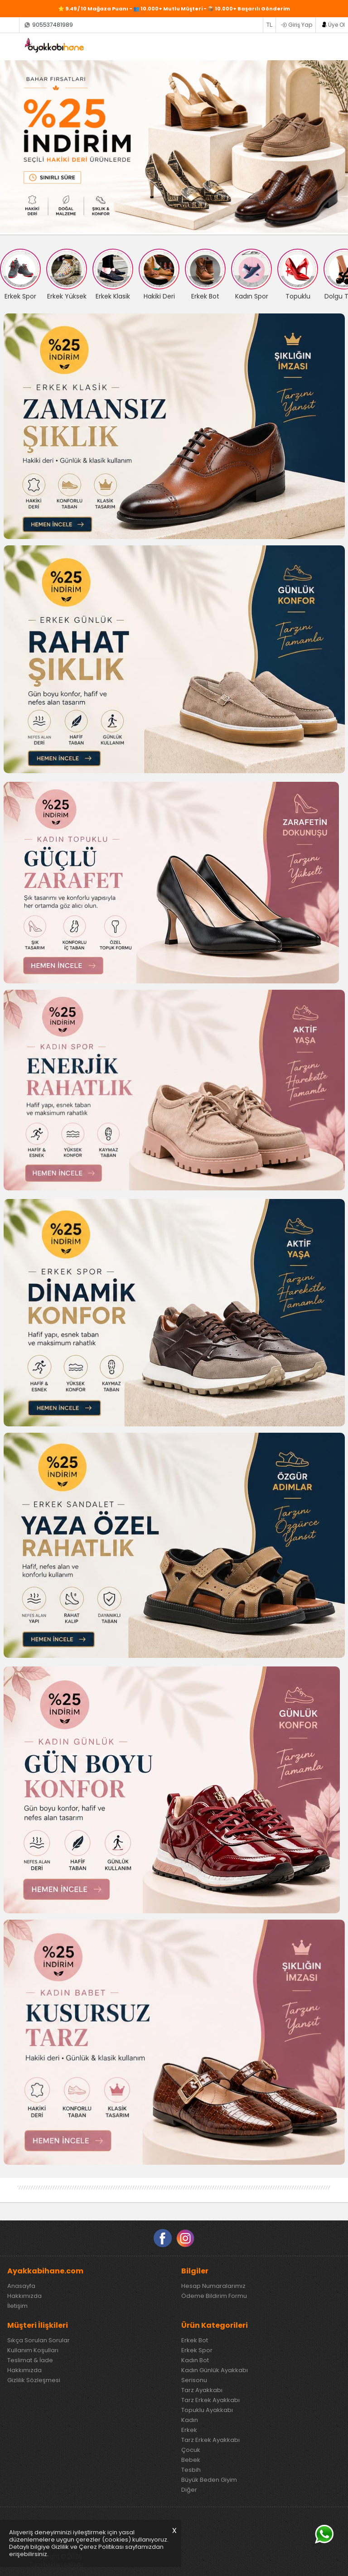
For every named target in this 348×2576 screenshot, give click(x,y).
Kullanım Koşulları (32, 2350)
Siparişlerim (9, 25)
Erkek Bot (194, 2340)
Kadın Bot (195, 2360)
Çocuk (190, 2450)
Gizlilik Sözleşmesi (33, 2380)
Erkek (189, 2430)
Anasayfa (21, 2286)
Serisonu (194, 2380)
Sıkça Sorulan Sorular (38, 2340)
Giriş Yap (300, 25)
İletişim (17, 2306)
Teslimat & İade (30, 2360)
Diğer (189, 2490)
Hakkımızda (24, 2296)
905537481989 (52, 25)
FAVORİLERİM (312, 46)
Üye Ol (336, 25)
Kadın (189, 2420)
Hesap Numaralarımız (213, 2286)
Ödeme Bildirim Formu (214, 2296)
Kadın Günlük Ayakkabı (214, 2370)
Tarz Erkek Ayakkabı (210, 2400)
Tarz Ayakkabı (201, 2390)
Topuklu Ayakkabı (207, 2410)
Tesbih (191, 2470)
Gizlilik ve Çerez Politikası (87, 2546)
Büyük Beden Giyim (209, 2480)
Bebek (190, 2460)
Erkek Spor (197, 2350)
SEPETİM (331, 46)
